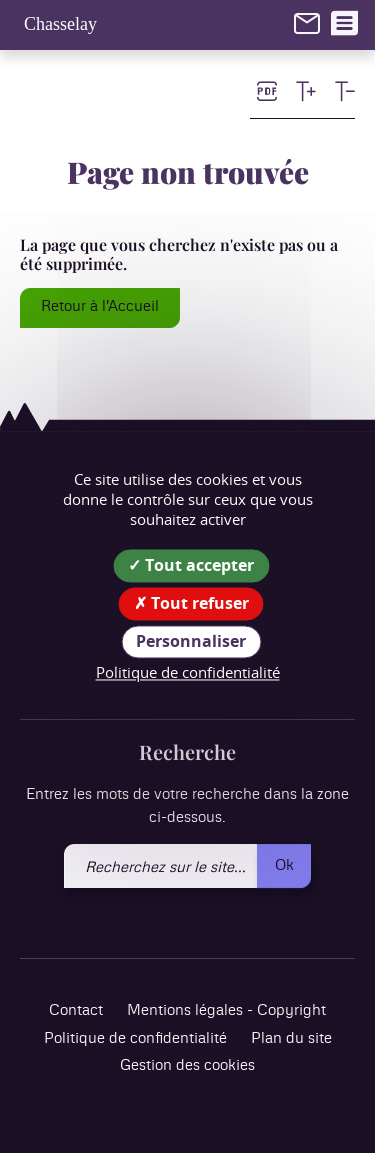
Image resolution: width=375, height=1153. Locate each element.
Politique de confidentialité (135, 1038)
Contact (76, 1011)
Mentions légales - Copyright (226, 1011)
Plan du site (291, 1038)
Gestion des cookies (187, 1066)
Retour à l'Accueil (100, 306)
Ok (284, 865)
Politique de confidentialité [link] (188, 673)
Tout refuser (191, 603)
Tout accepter (191, 565)
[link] (307, 23)
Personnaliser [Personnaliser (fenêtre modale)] (191, 641)
